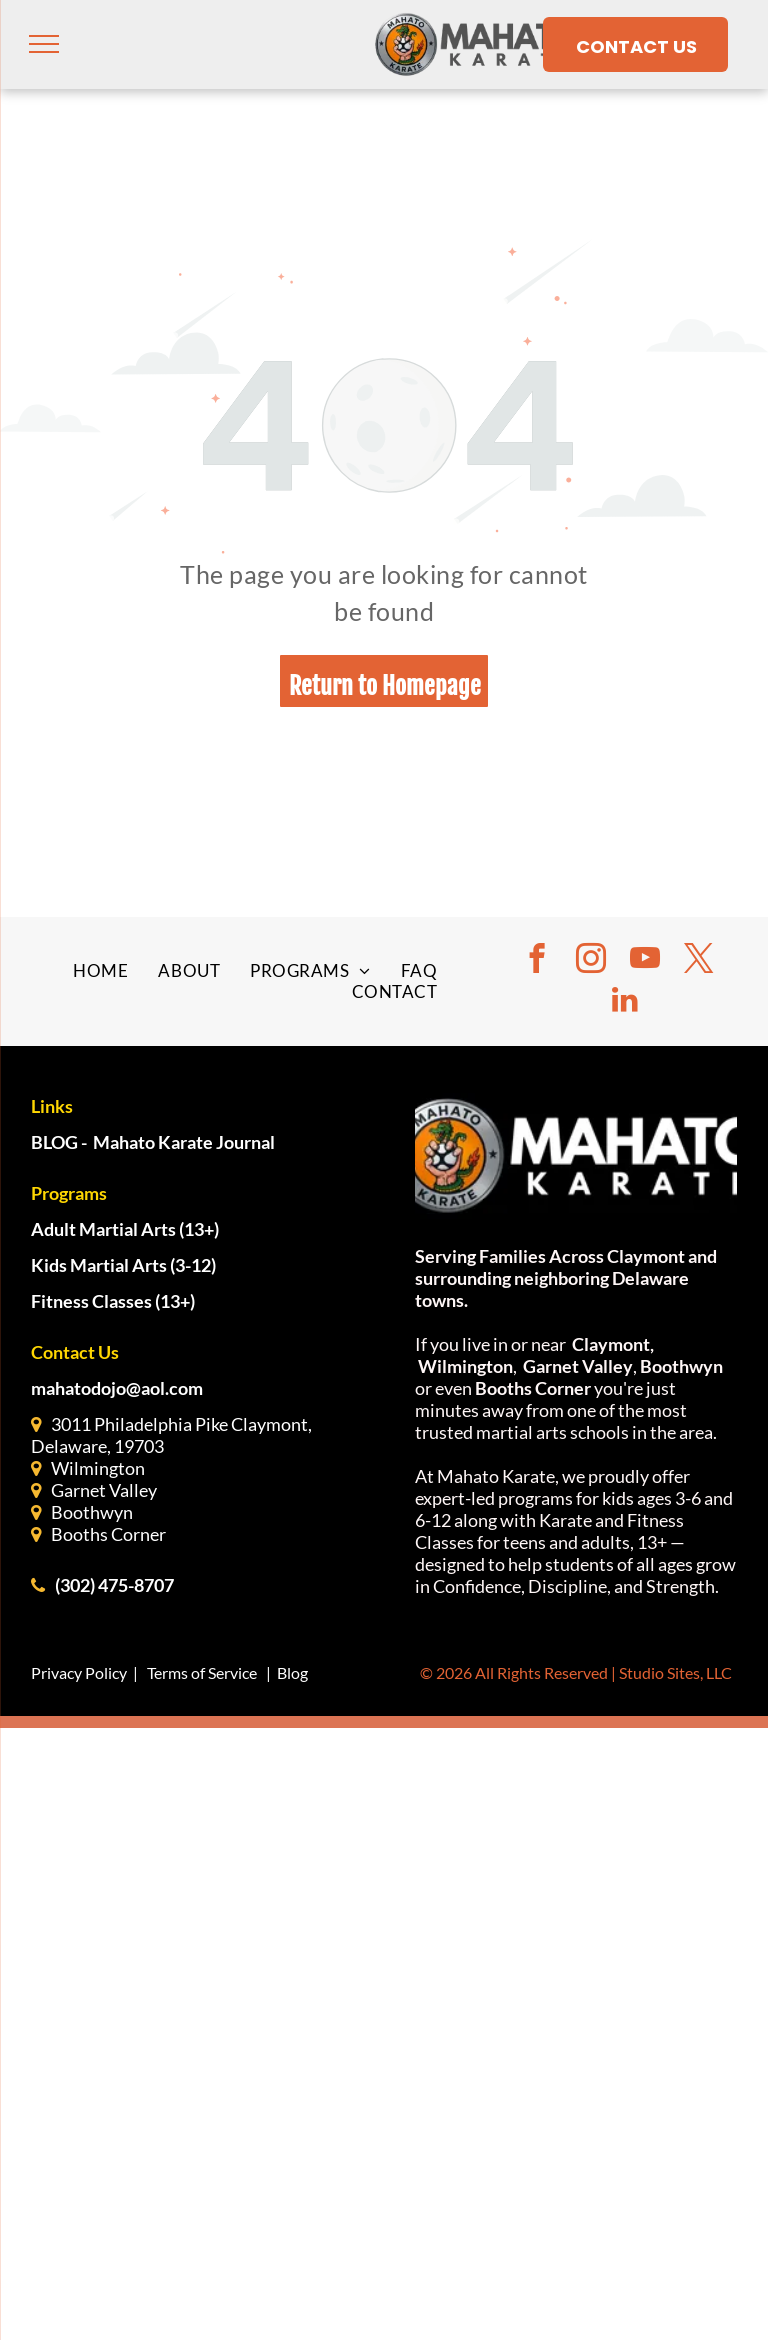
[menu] (44, 44)
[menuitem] (100, 970)
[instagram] (591, 960)
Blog (292, 1672)
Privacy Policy (79, 1672)
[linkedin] (625, 1001)
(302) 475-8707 (114, 1585)
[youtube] (645, 960)
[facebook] (537, 960)
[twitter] (699, 960)
